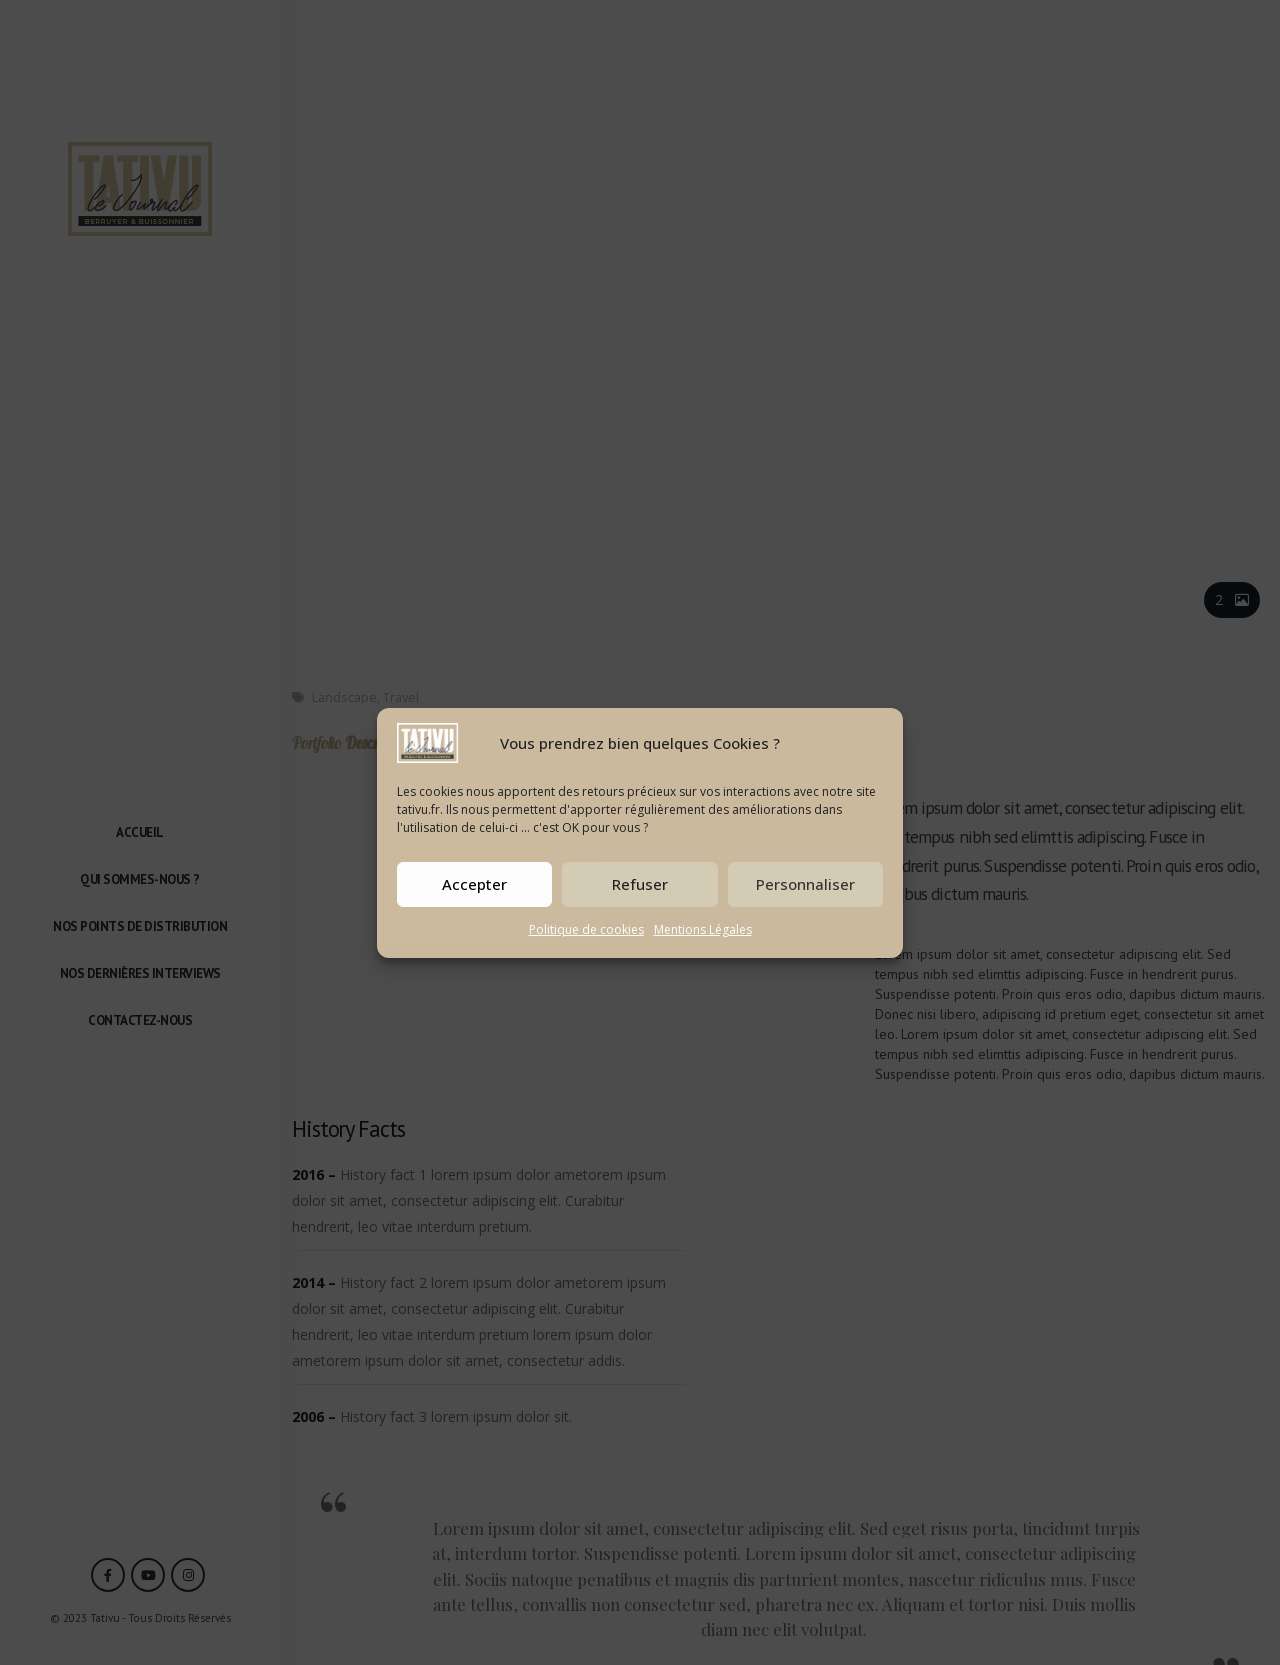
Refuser (640, 884)
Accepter (474, 884)
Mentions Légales (703, 929)
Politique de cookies (586, 929)
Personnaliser (805, 884)
